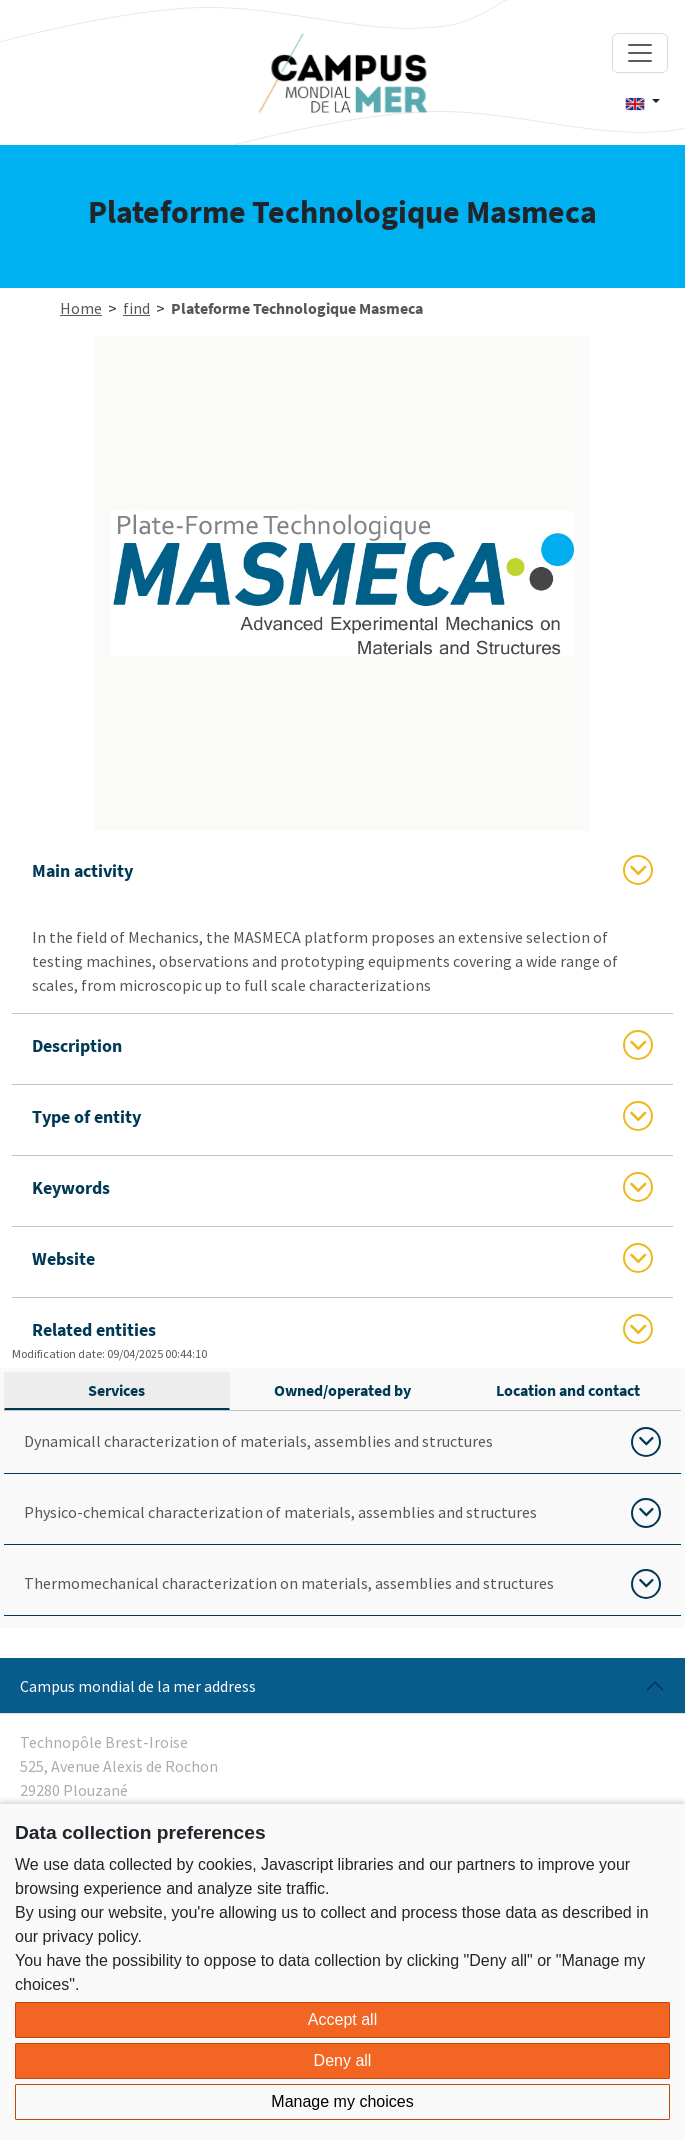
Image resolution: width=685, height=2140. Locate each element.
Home (81, 308)
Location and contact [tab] (568, 1390)
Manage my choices (342, 2101)
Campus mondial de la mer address (138, 1686)
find (136, 308)
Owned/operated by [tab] (342, 1390)
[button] (642, 102)
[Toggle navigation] (640, 53)
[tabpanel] (342, 1513)
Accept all (342, 2019)
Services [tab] (116, 1390)
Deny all (343, 2060)
